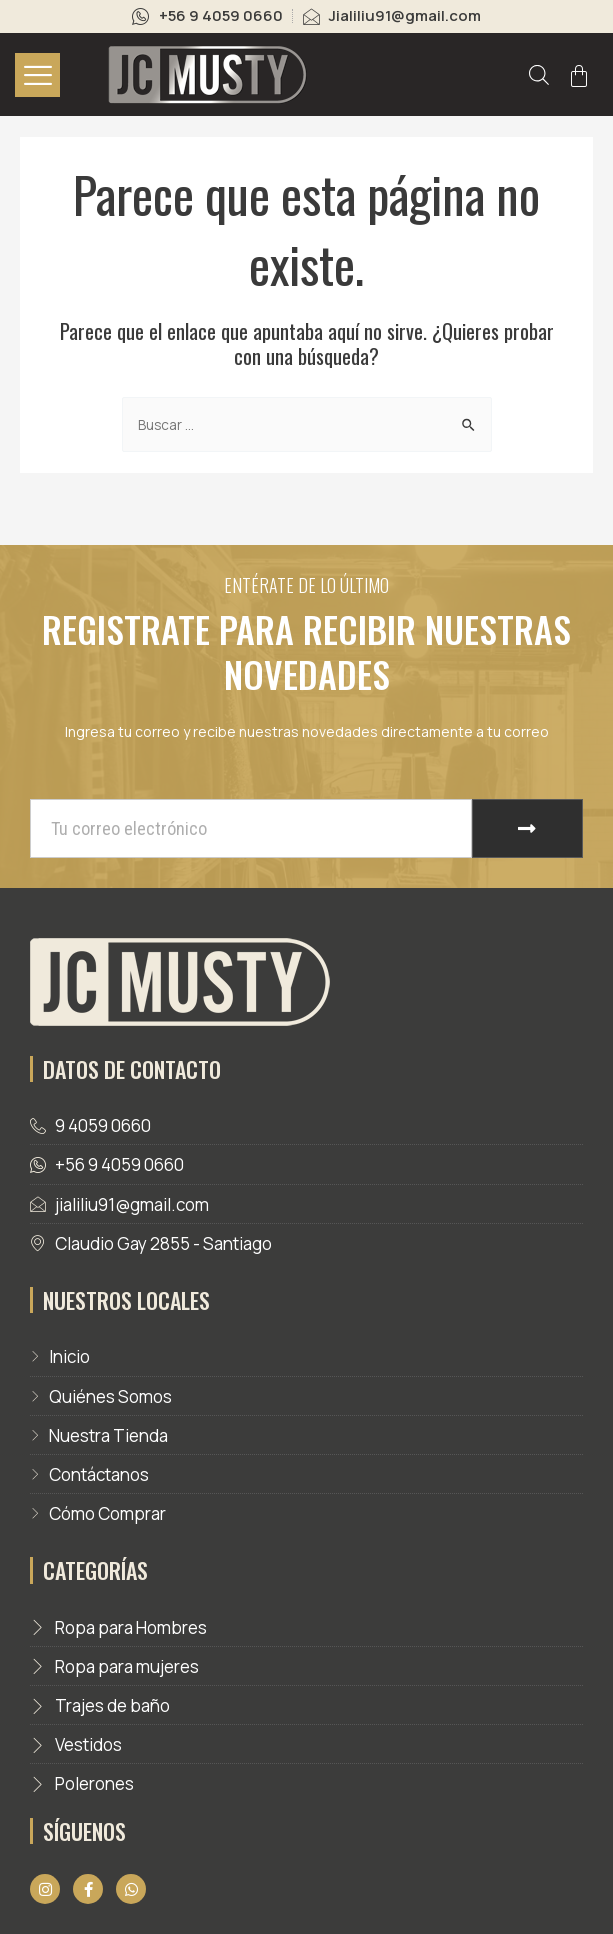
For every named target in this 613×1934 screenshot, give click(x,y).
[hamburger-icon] (37, 75)
